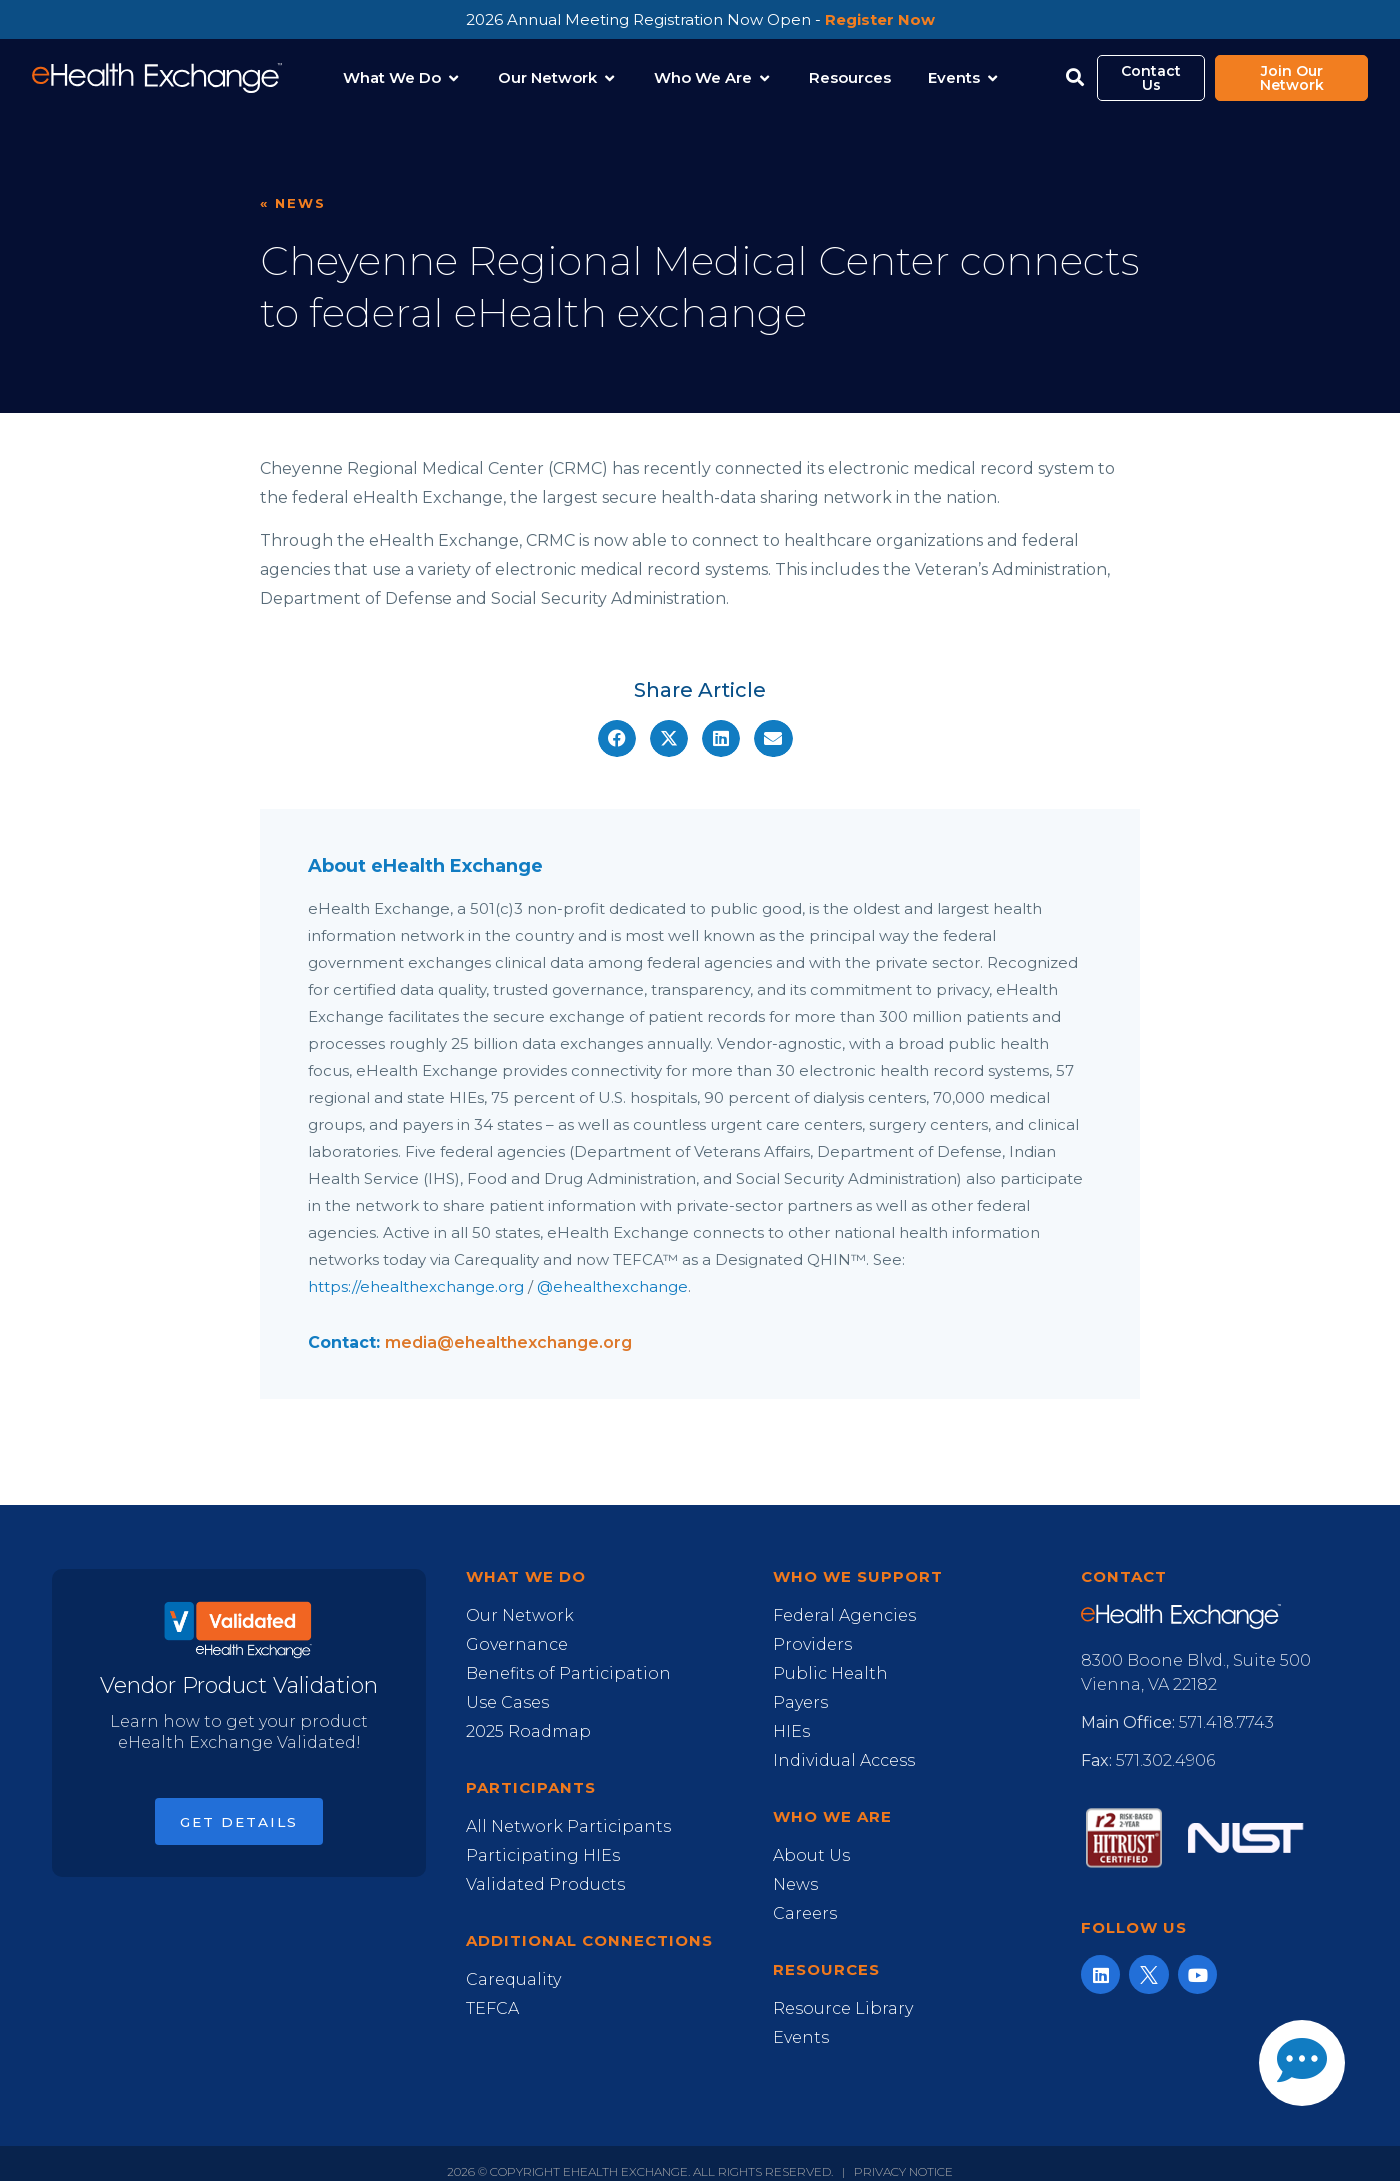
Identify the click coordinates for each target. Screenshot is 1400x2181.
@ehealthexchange (612, 1286)
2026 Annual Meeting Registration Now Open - (700, 19)
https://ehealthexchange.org (416, 1286)
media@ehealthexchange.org (508, 1342)
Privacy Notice (903, 2171)
